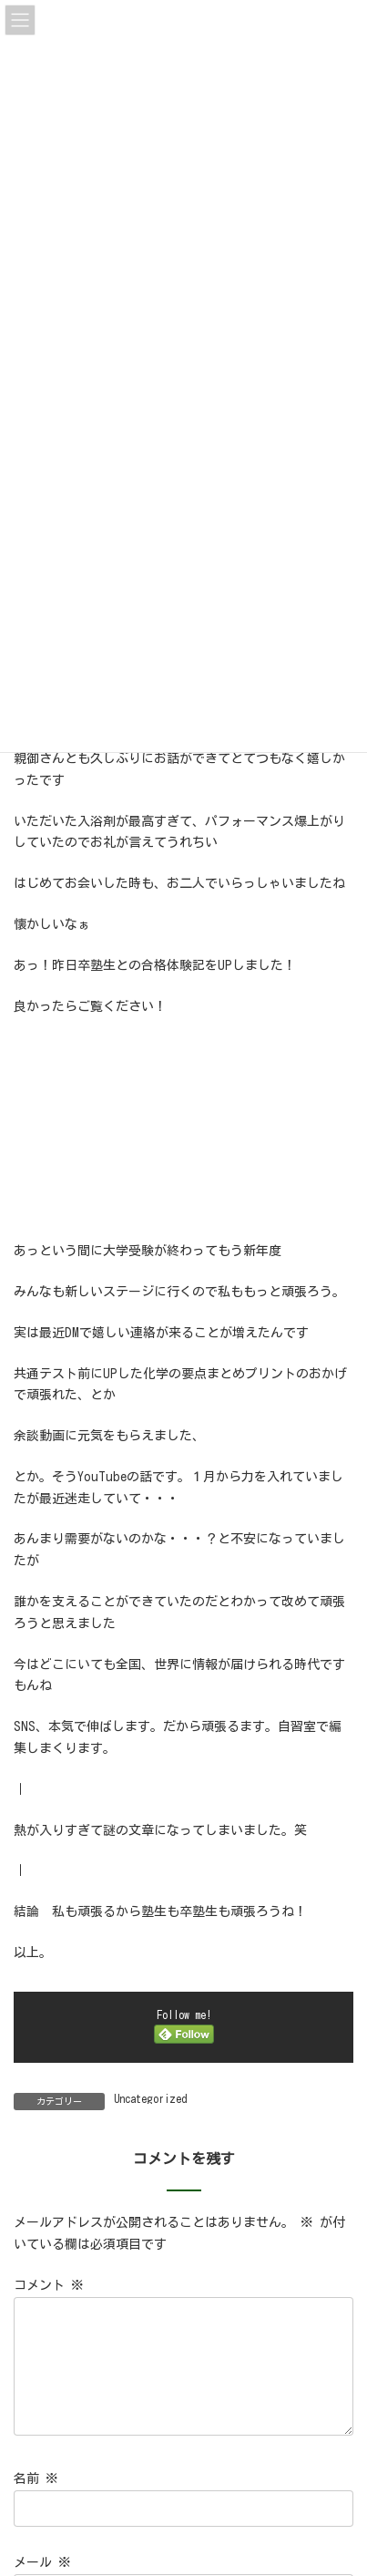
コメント (49, 2285)
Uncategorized (150, 2098)
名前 (36, 2500)
